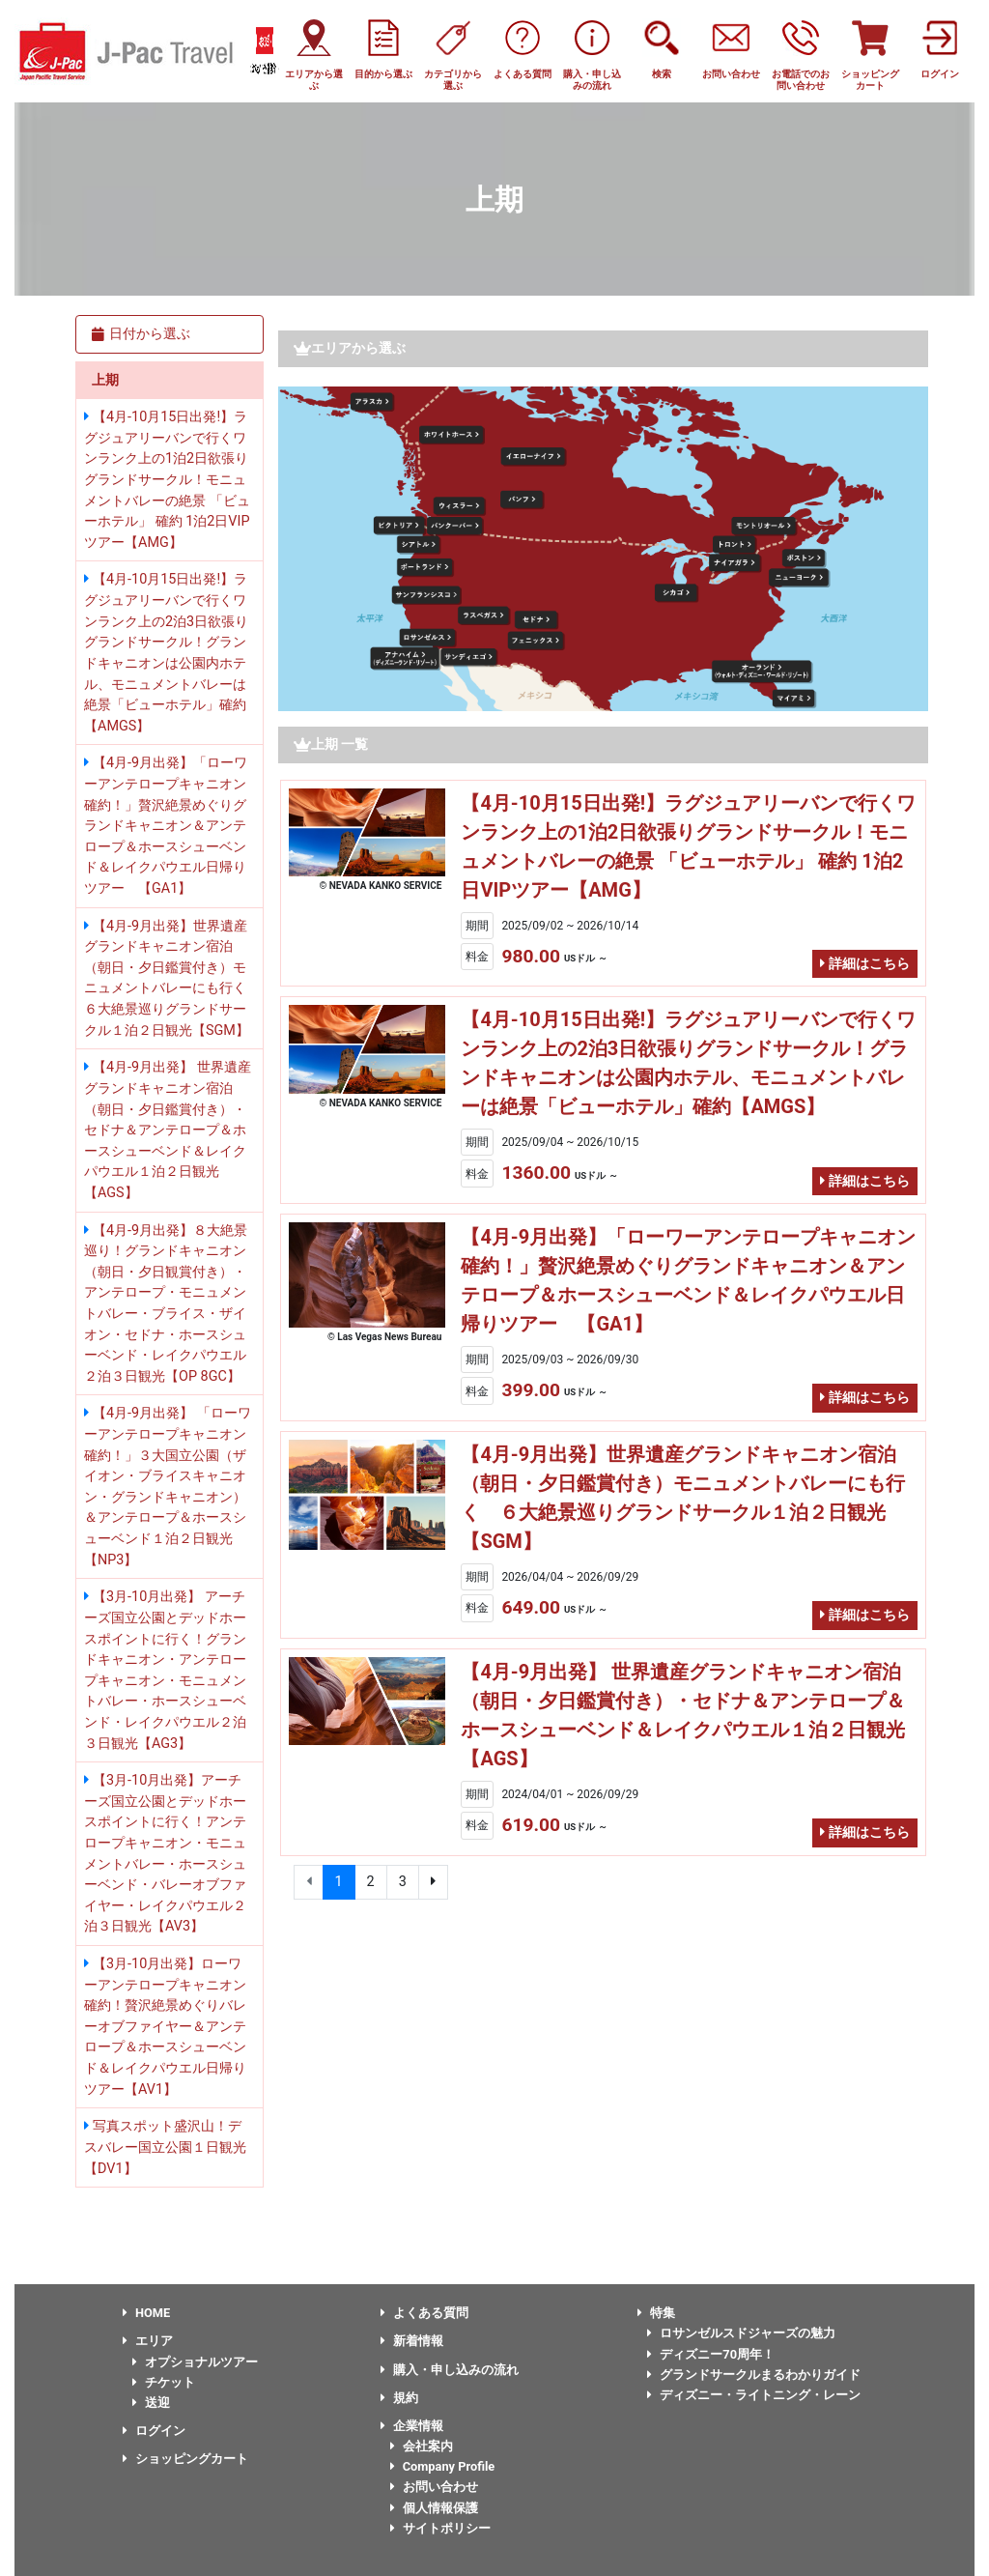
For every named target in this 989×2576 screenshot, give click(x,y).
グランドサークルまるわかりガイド (754, 2374)
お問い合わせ (434, 2486)
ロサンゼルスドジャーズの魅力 (741, 2333)
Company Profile (442, 2466)
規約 (399, 2397)
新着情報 (412, 2340)
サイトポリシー (440, 2528)
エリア (148, 2340)
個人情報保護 (434, 2508)
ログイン (154, 2430)
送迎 (151, 2402)
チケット (163, 2382)
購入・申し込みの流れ (450, 2369)
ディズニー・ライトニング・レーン (754, 2395)
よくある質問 (424, 2312)
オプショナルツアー (195, 2362)
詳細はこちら (865, 964)
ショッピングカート (185, 2458)
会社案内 (421, 2446)
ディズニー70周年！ (711, 2354)
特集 (656, 2312)
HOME (146, 2312)
